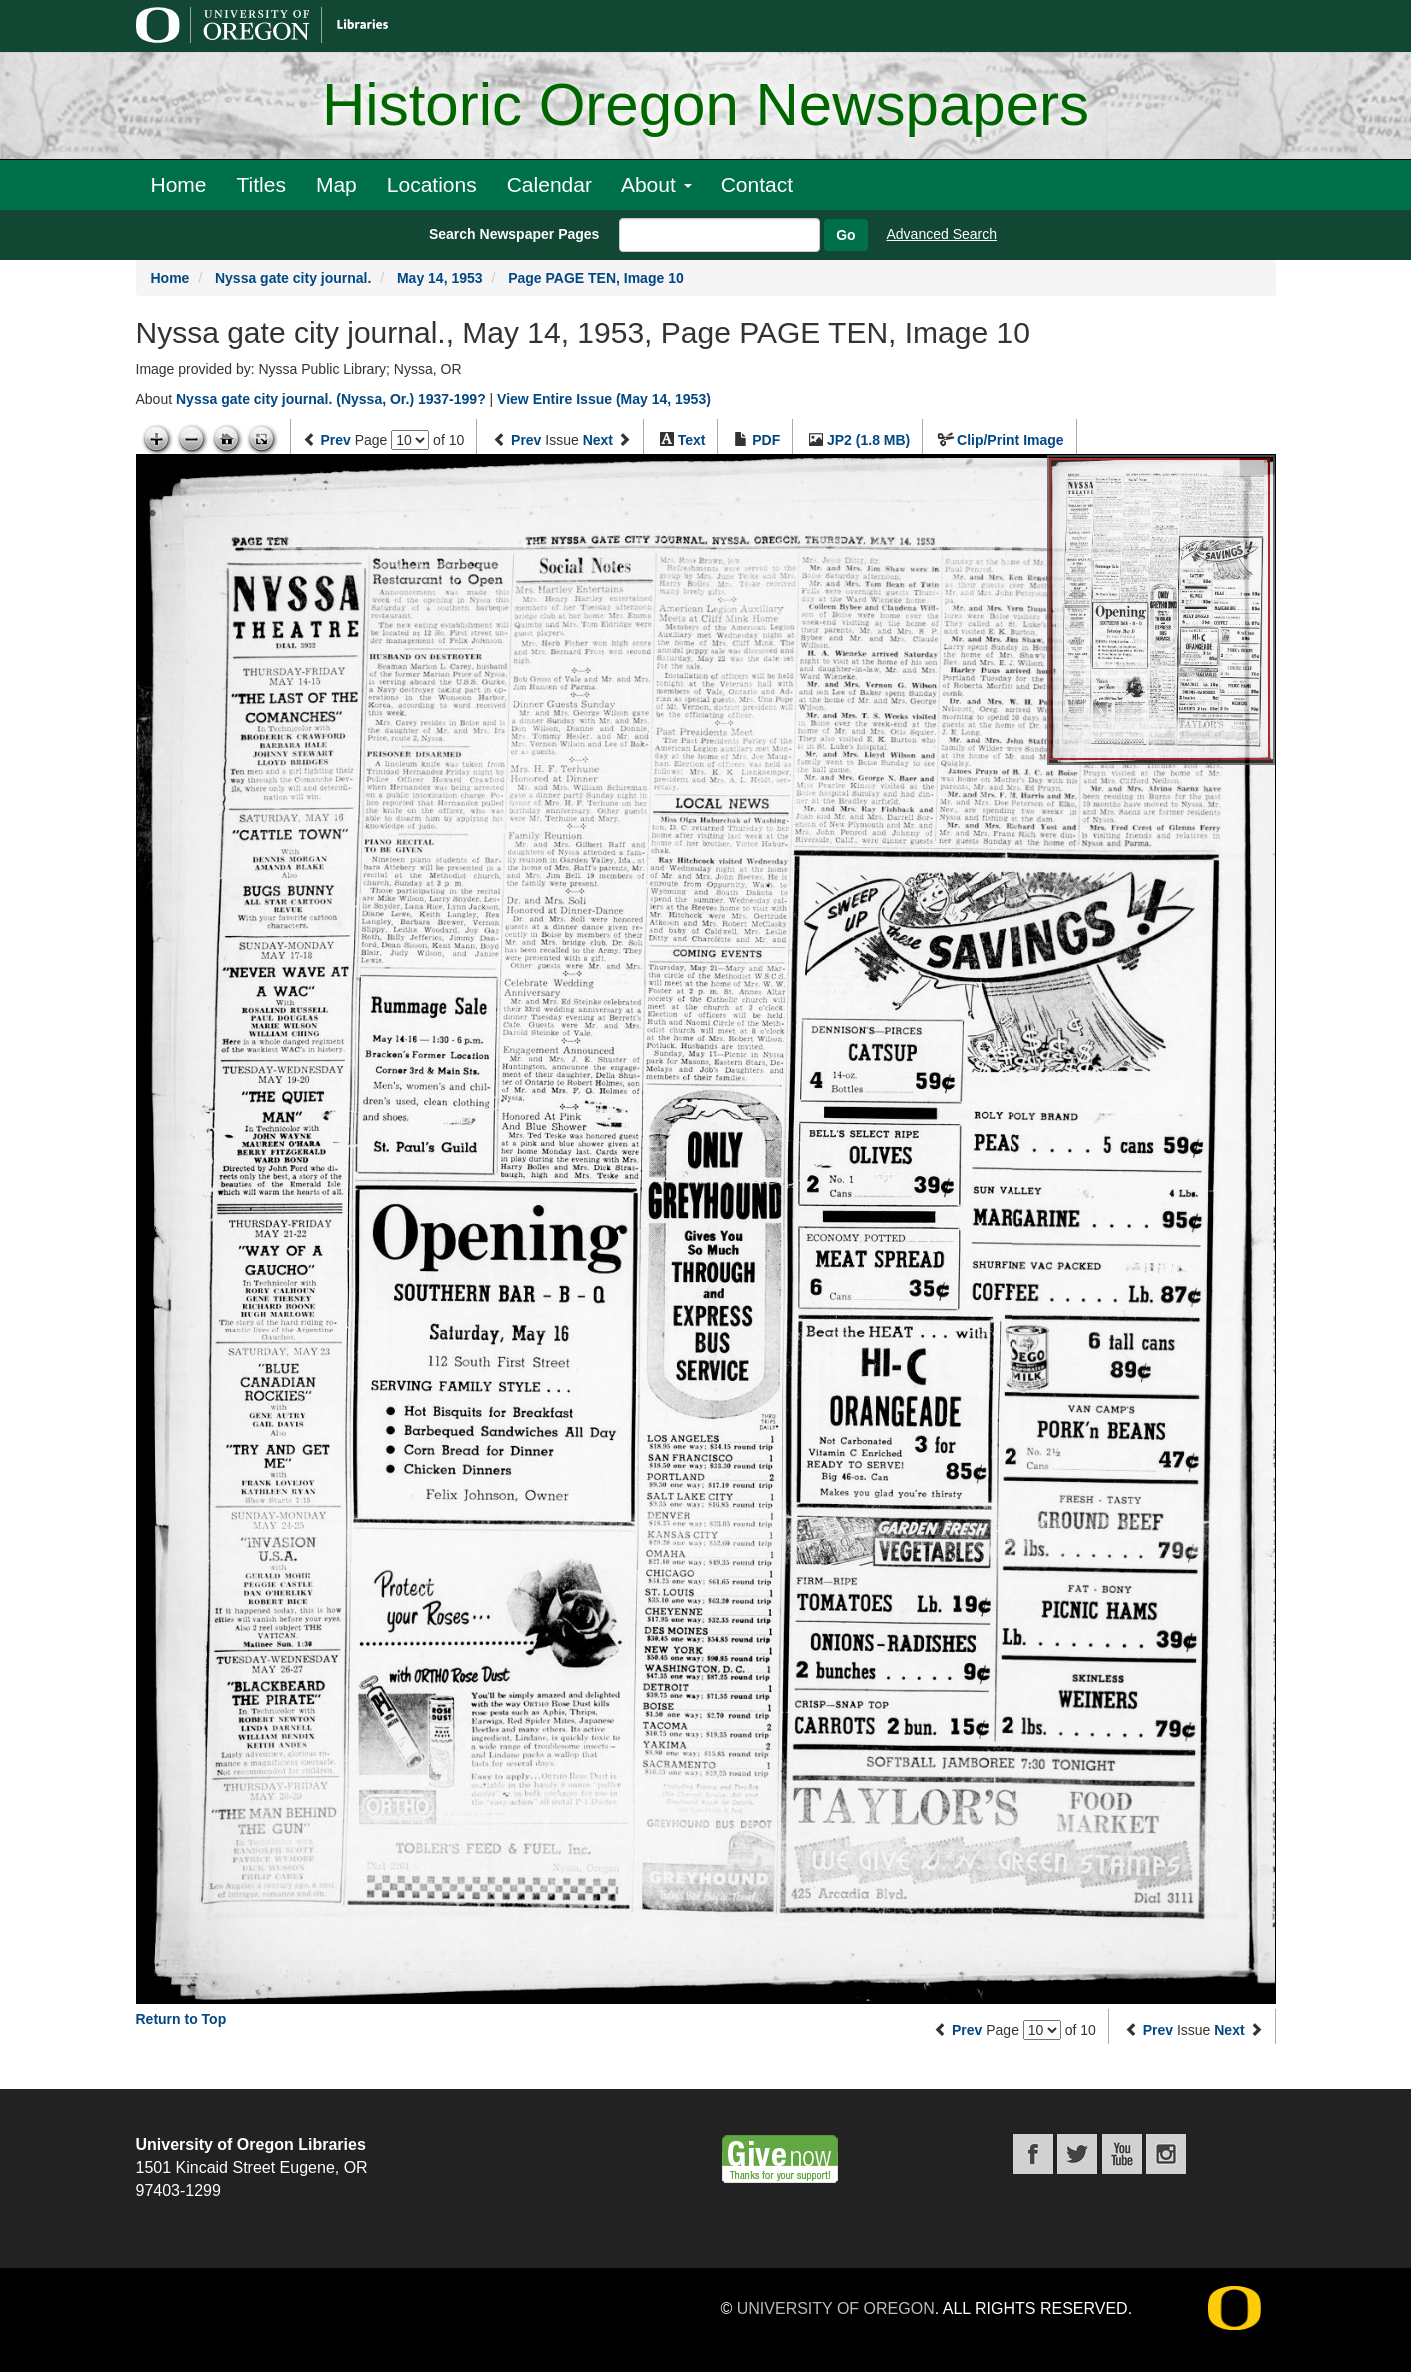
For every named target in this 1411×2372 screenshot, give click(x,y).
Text (692, 440)
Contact (757, 184)
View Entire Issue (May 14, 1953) (604, 399)
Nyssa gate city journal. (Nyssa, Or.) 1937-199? (331, 399)
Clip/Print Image (1010, 440)
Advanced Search (942, 234)
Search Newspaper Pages (514, 234)
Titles (261, 184)
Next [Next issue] (598, 440)
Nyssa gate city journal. (293, 278)
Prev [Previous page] (335, 440)
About (656, 184)
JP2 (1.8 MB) (868, 440)
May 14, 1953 (440, 278)
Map (336, 184)
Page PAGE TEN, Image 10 (596, 278)
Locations (432, 184)
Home (179, 184)
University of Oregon (836, 2308)
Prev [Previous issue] (526, 440)
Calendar (549, 184)
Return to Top (181, 2019)
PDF (766, 440)
